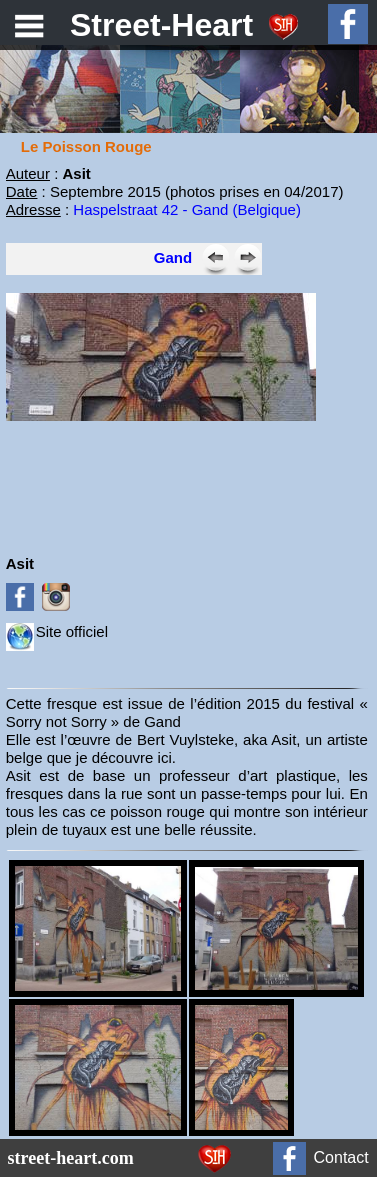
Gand (173, 257)
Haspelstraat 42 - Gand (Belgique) (187, 209)
